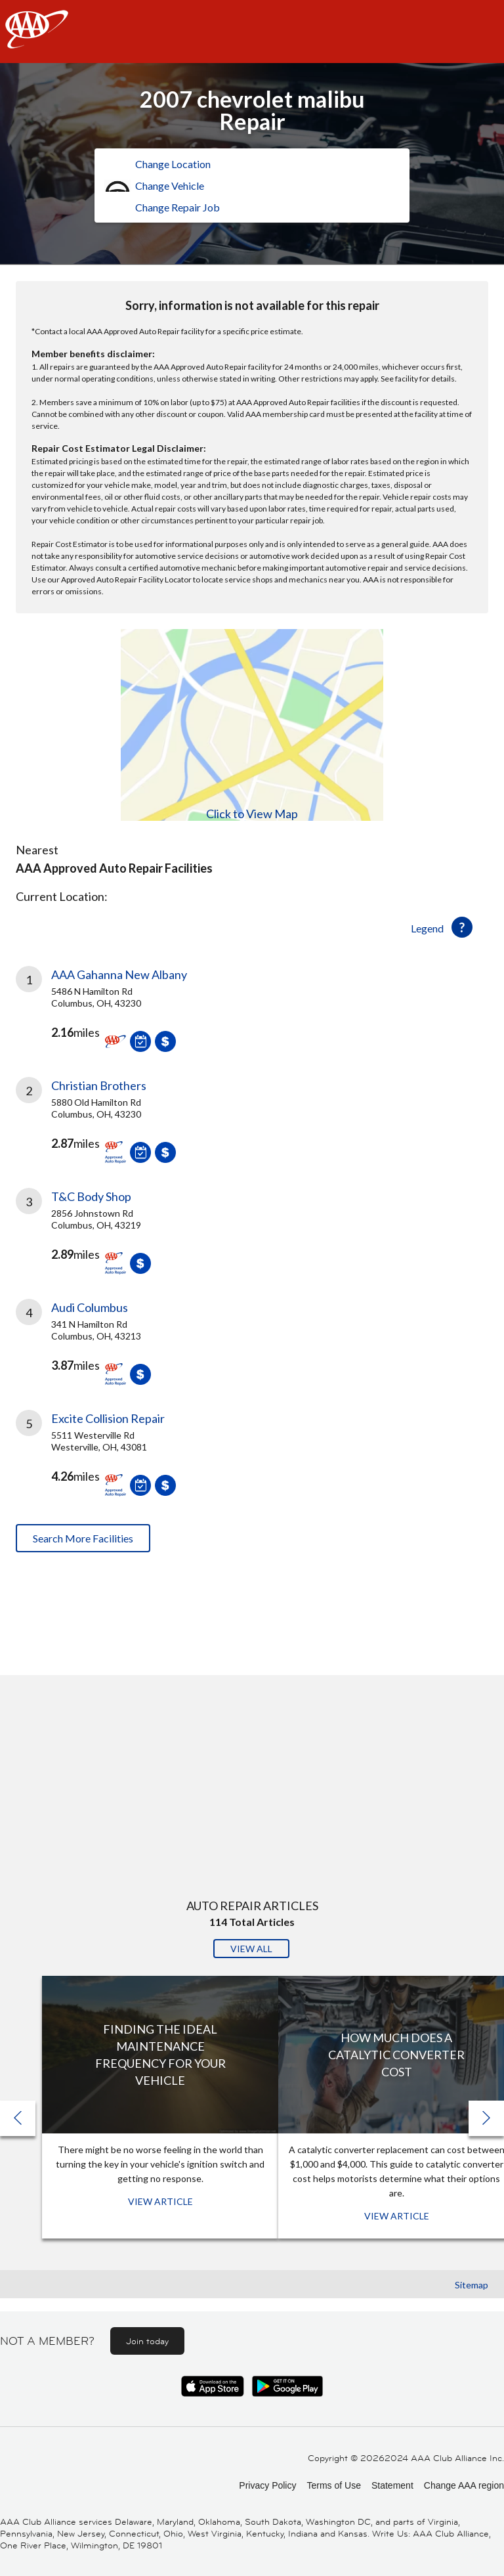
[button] (486, 2118)
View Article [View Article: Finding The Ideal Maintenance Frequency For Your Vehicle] (160, 2201)
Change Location (173, 164)
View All (251, 1948)
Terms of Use (333, 2485)
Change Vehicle (169, 185)
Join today (147, 2341)
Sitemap (471, 2284)
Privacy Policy (267, 2485)
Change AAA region (464, 2485)
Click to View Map (252, 813)
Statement (392, 2485)
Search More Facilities (83, 1538)
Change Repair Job (177, 207)
